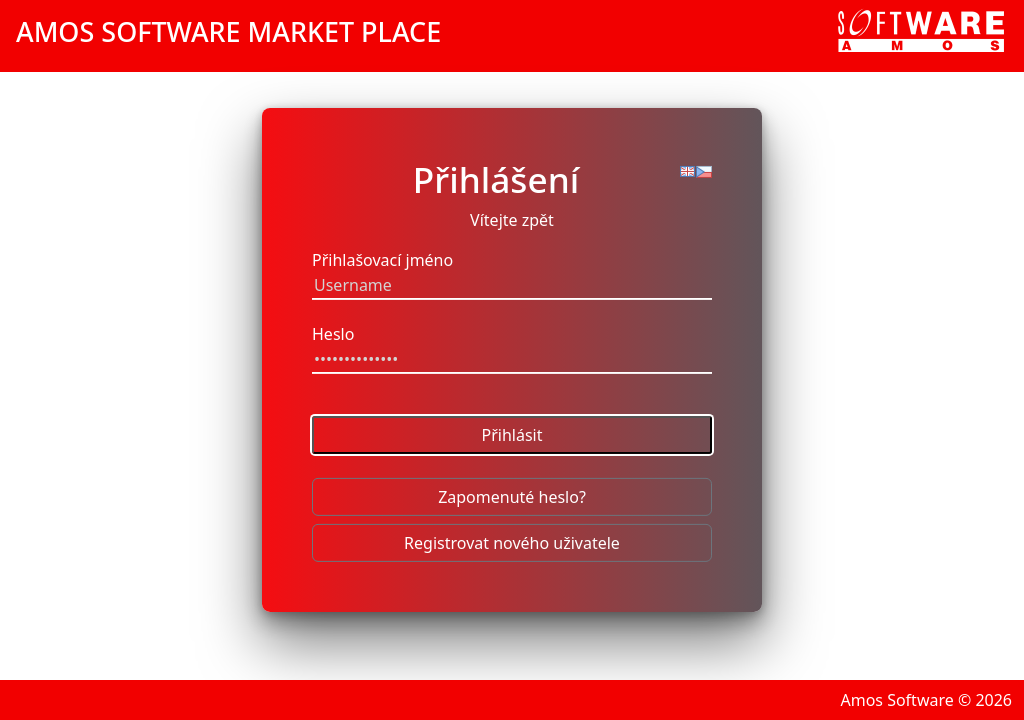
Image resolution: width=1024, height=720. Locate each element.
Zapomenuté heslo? (512, 497)
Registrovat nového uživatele (512, 543)
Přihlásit (512, 435)
